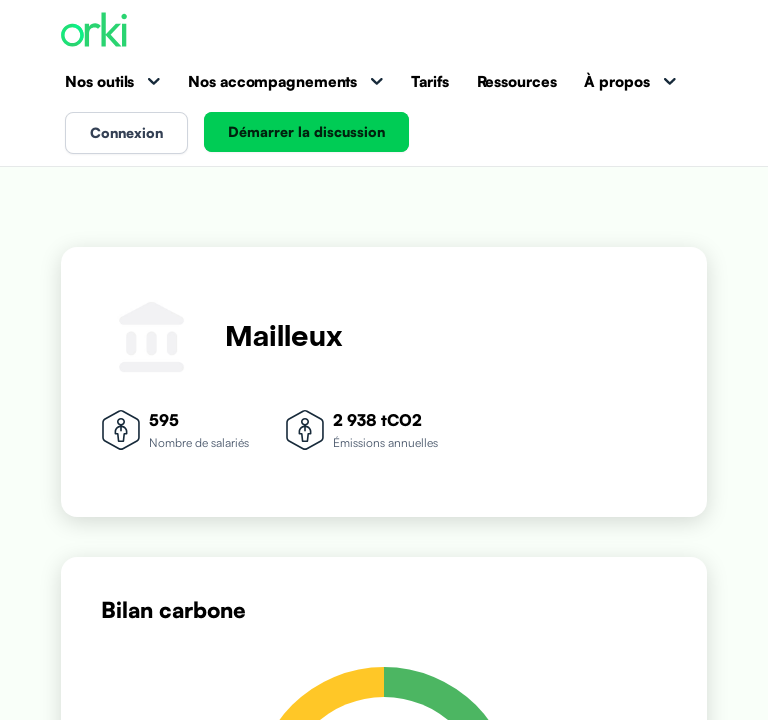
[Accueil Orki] (94, 31)
